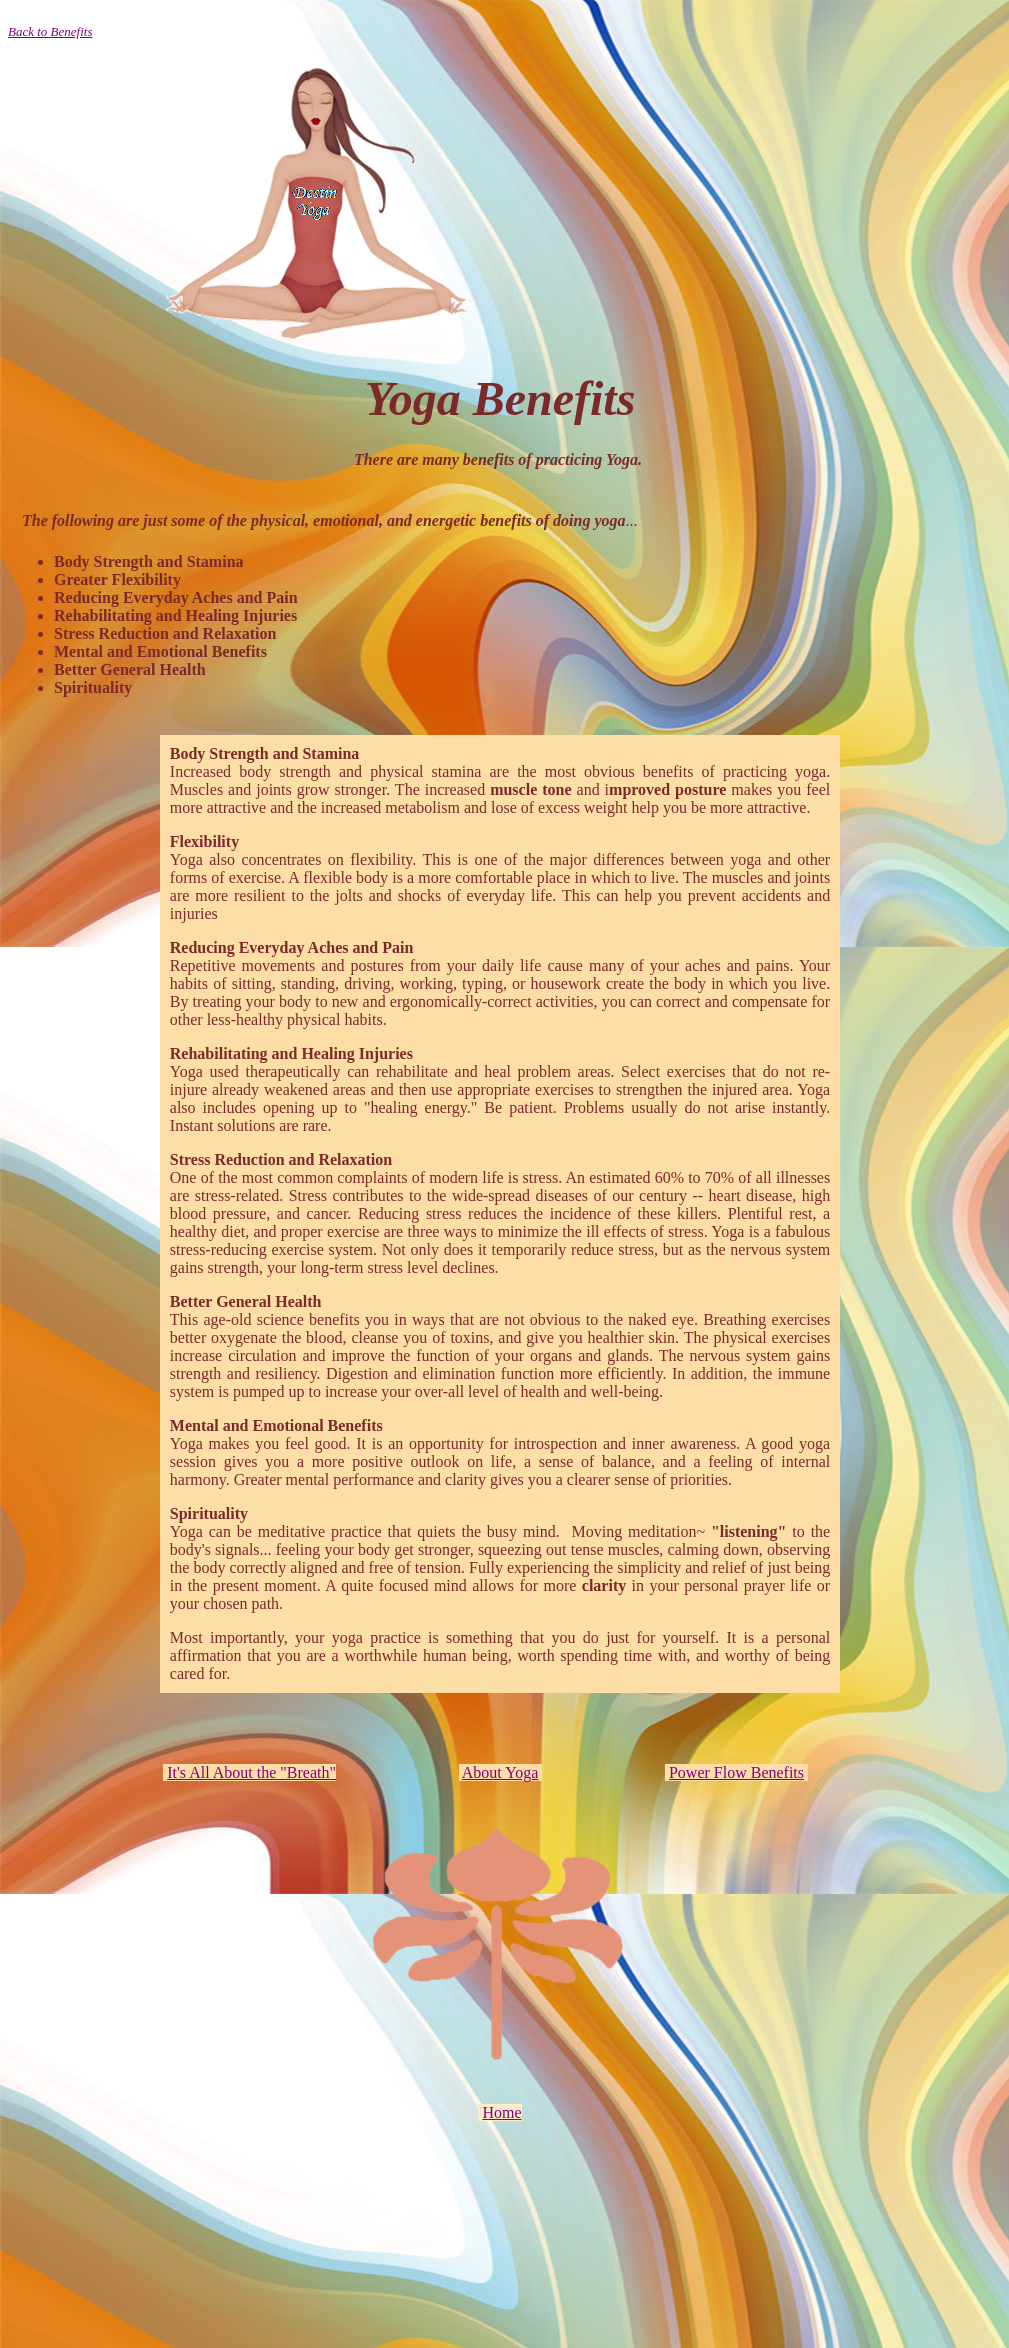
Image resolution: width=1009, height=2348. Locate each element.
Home (501, 2112)
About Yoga (500, 1772)
